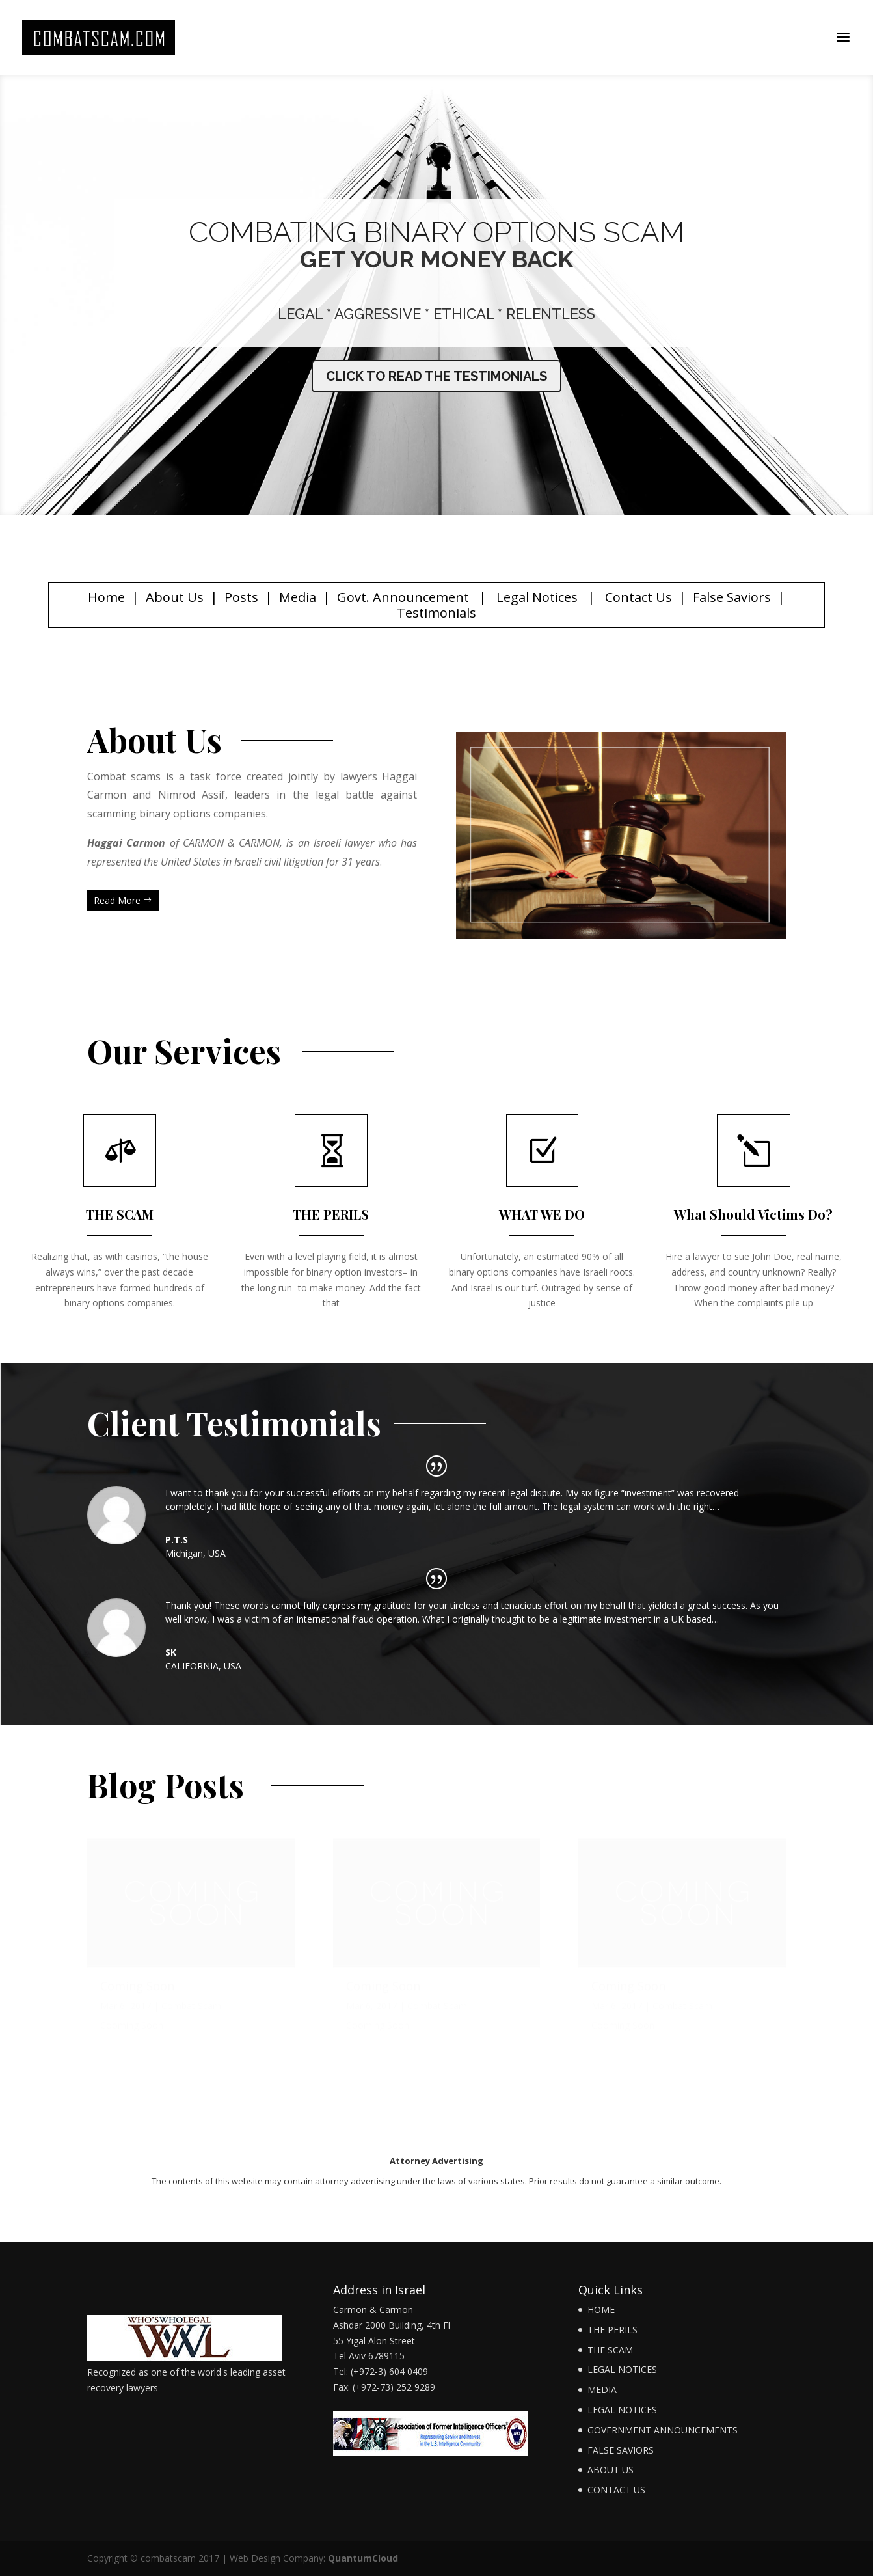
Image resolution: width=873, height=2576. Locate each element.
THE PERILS (612, 2329)
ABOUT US (610, 2469)
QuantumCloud (363, 2558)
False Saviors (732, 597)
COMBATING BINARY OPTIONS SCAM (436, 232)
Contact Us (638, 597)
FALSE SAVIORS (620, 2450)
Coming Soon (137, 1996)
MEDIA (602, 2389)
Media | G (313, 597)
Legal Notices (537, 597)
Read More (117, 900)
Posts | (251, 597)
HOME (601, 2309)
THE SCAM (610, 2350)
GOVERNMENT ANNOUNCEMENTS (662, 2430)
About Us (175, 597)
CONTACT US (616, 2490)
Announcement (419, 597)
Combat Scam (191, 2016)
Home (106, 597)
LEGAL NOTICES (622, 2369)
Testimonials (436, 613)
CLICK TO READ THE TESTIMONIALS (436, 376)
